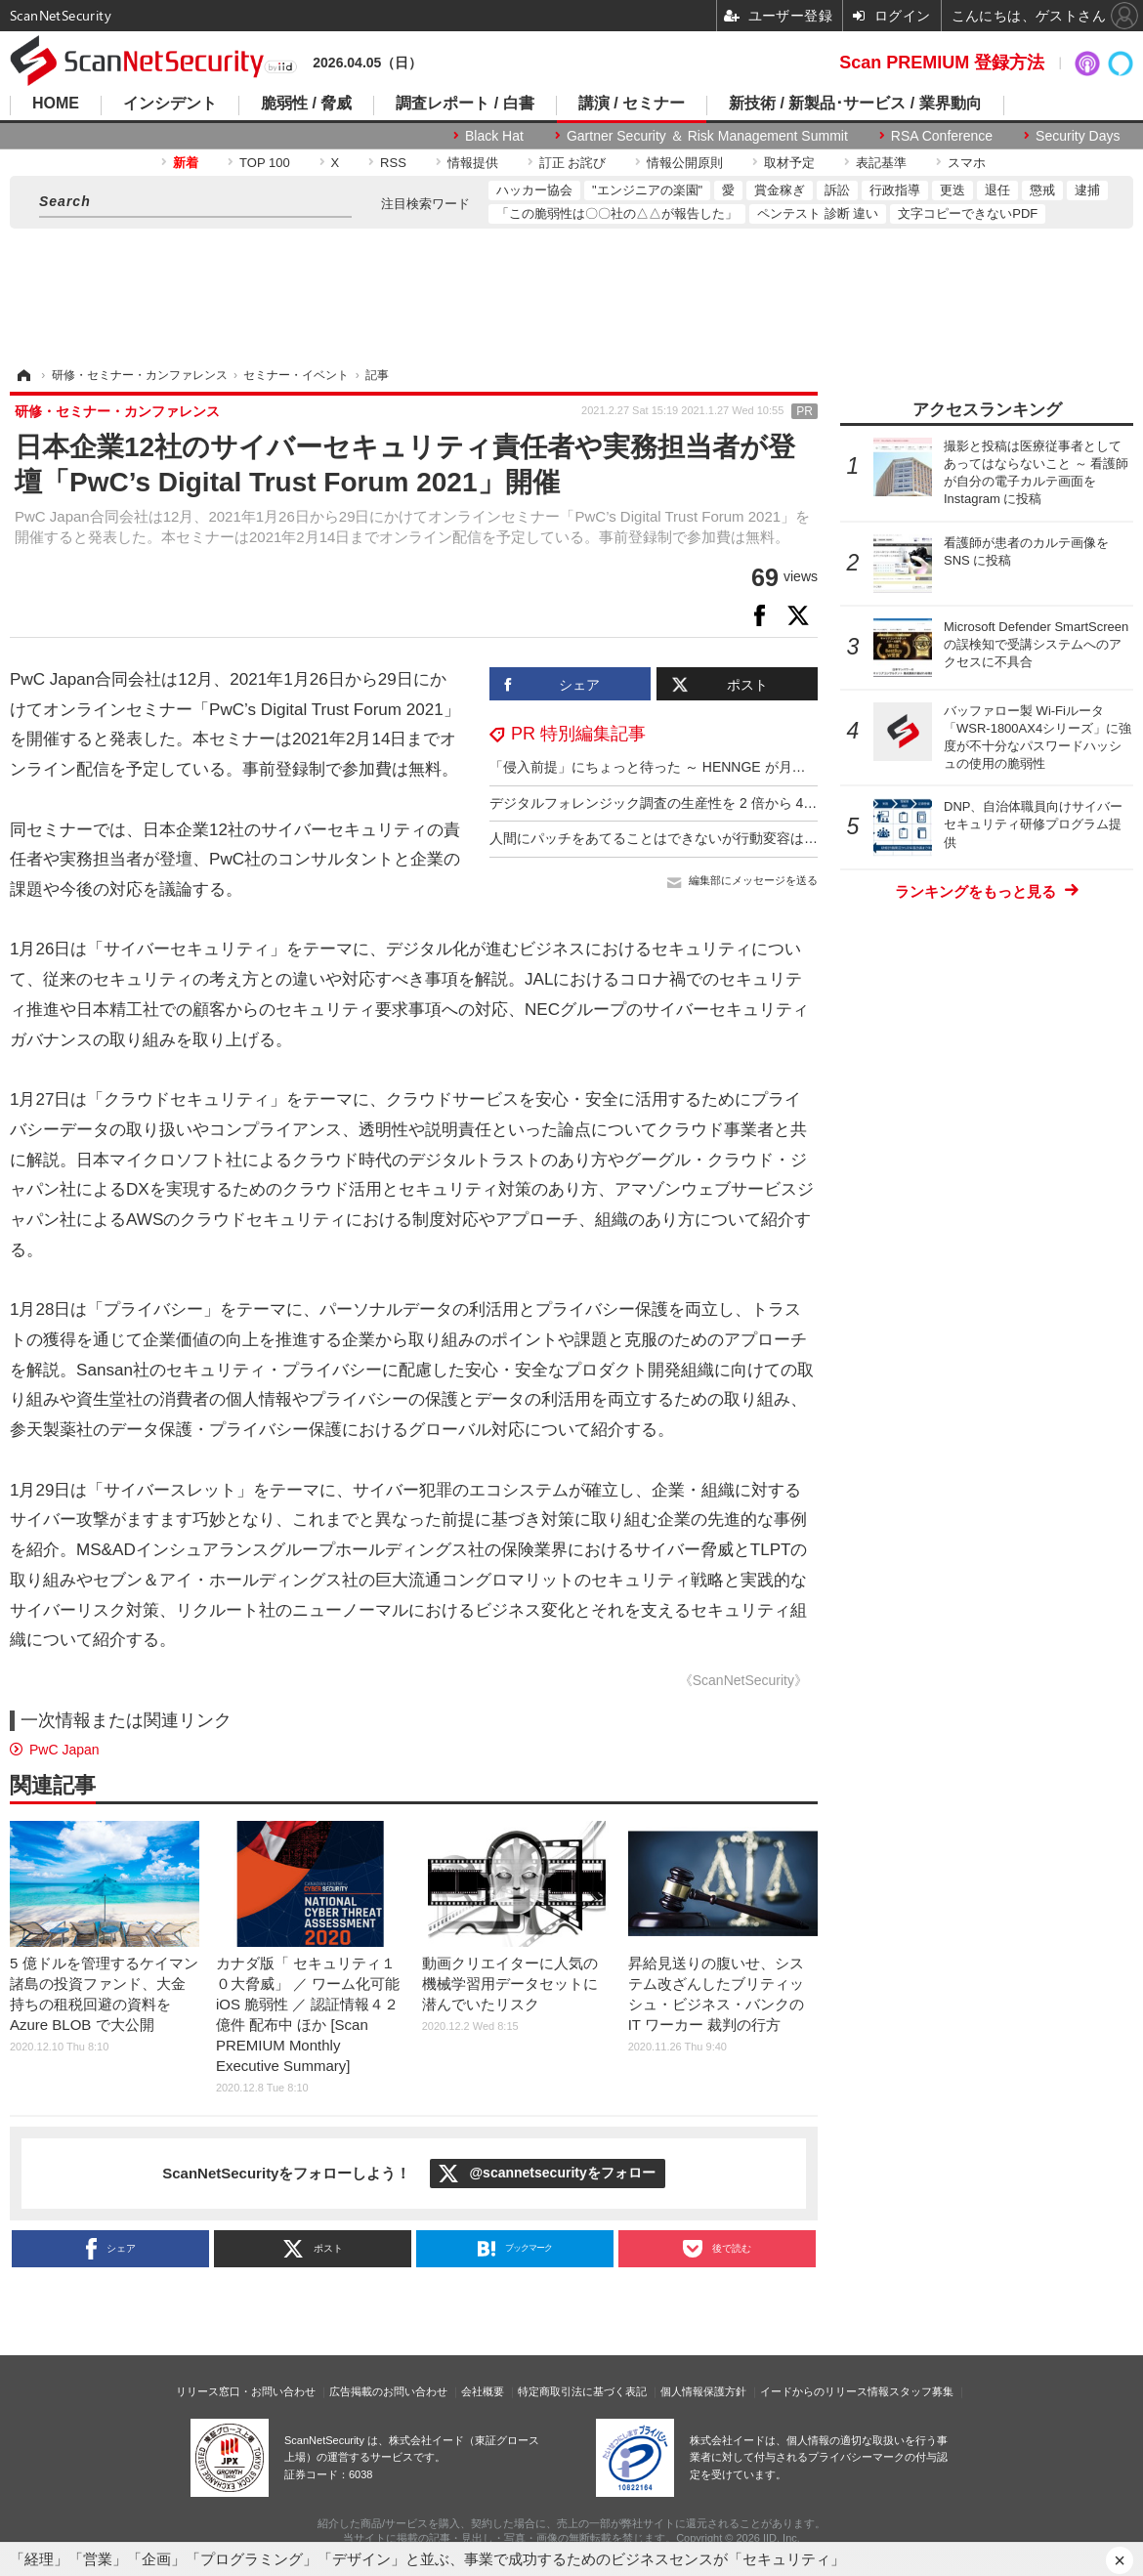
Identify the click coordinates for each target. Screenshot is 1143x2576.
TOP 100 (264, 162)
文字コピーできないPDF (967, 213)
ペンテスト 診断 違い (817, 213)
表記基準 (881, 162)
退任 (997, 190)
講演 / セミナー (631, 103)
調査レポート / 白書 (464, 103)
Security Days (1078, 136)
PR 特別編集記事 (578, 733)
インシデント (170, 103)
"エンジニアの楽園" (647, 190)
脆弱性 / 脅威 (306, 103)
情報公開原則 (685, 162)
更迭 (952, 190)
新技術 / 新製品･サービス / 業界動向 (855, 103)
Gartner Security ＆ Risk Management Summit (707, 136)
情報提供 (472, 162)
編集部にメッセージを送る (753, 880)
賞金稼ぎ (779, 190)
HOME (55, 103)
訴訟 (837, 190)
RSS (393, 162)
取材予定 (789, 162)
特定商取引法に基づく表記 (582, 2391)
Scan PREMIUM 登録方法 (941, 62)
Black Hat (494, 136)
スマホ (967, 162)
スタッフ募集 (921, 2391)
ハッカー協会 (534, 190)
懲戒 (1042, 190)
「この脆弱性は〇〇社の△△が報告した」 (617, 213)
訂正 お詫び (573, 162)
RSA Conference (942, 136)
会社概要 (482, 2391)
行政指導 (894, 190)
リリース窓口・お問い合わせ (246, 2391)
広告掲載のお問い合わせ (388, 2391)
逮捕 (1087, 190)
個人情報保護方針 (703, 2391)
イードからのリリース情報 (824, 2391)
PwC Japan (64, 1749)
